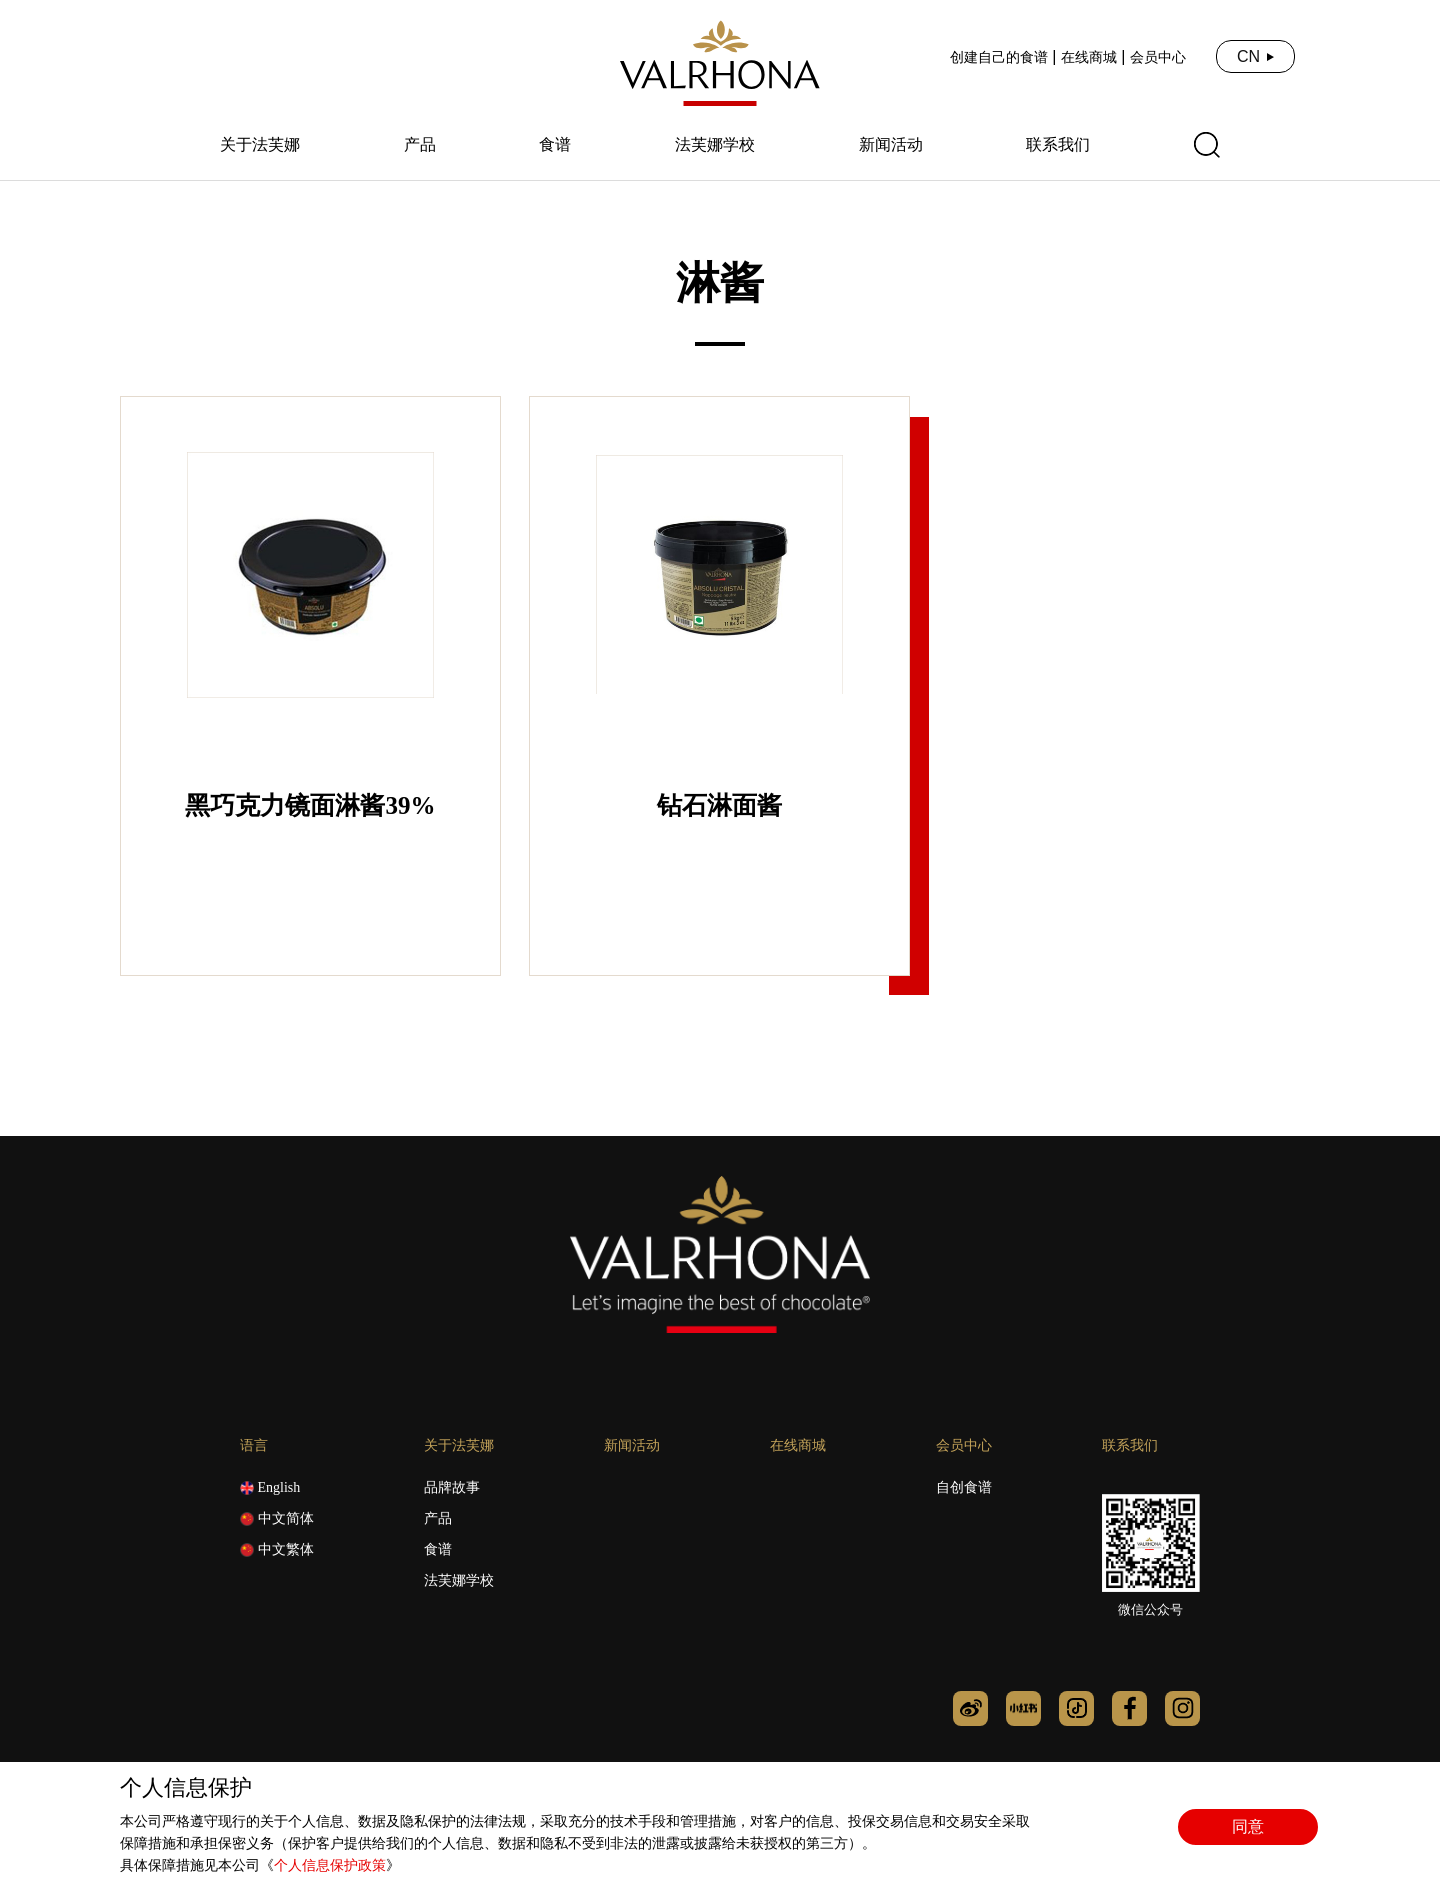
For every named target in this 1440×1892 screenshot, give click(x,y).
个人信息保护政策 (330, 1865)
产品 (420, 145)
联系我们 (1058, 145)
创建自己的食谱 (999, 57)
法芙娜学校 (715, 145)
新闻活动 (891, 145)
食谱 (555, 145)
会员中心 (1158, 57)
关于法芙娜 (260, 145)
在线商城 (1089, 57)
